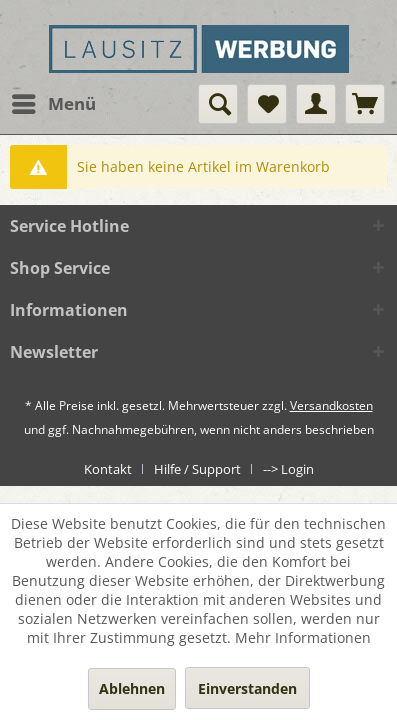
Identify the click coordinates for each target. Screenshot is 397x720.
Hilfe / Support (197, 469)
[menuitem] (53, 104)
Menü (54, 101)
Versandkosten (331, 405)
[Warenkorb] (365, 104)
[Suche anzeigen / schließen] (218, 104)
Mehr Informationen (303, 637)
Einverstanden (247, 688)
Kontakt (108, 469)
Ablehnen (132, 688)
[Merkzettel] (267, 104)
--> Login (288, 469)
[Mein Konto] (316, 104)
